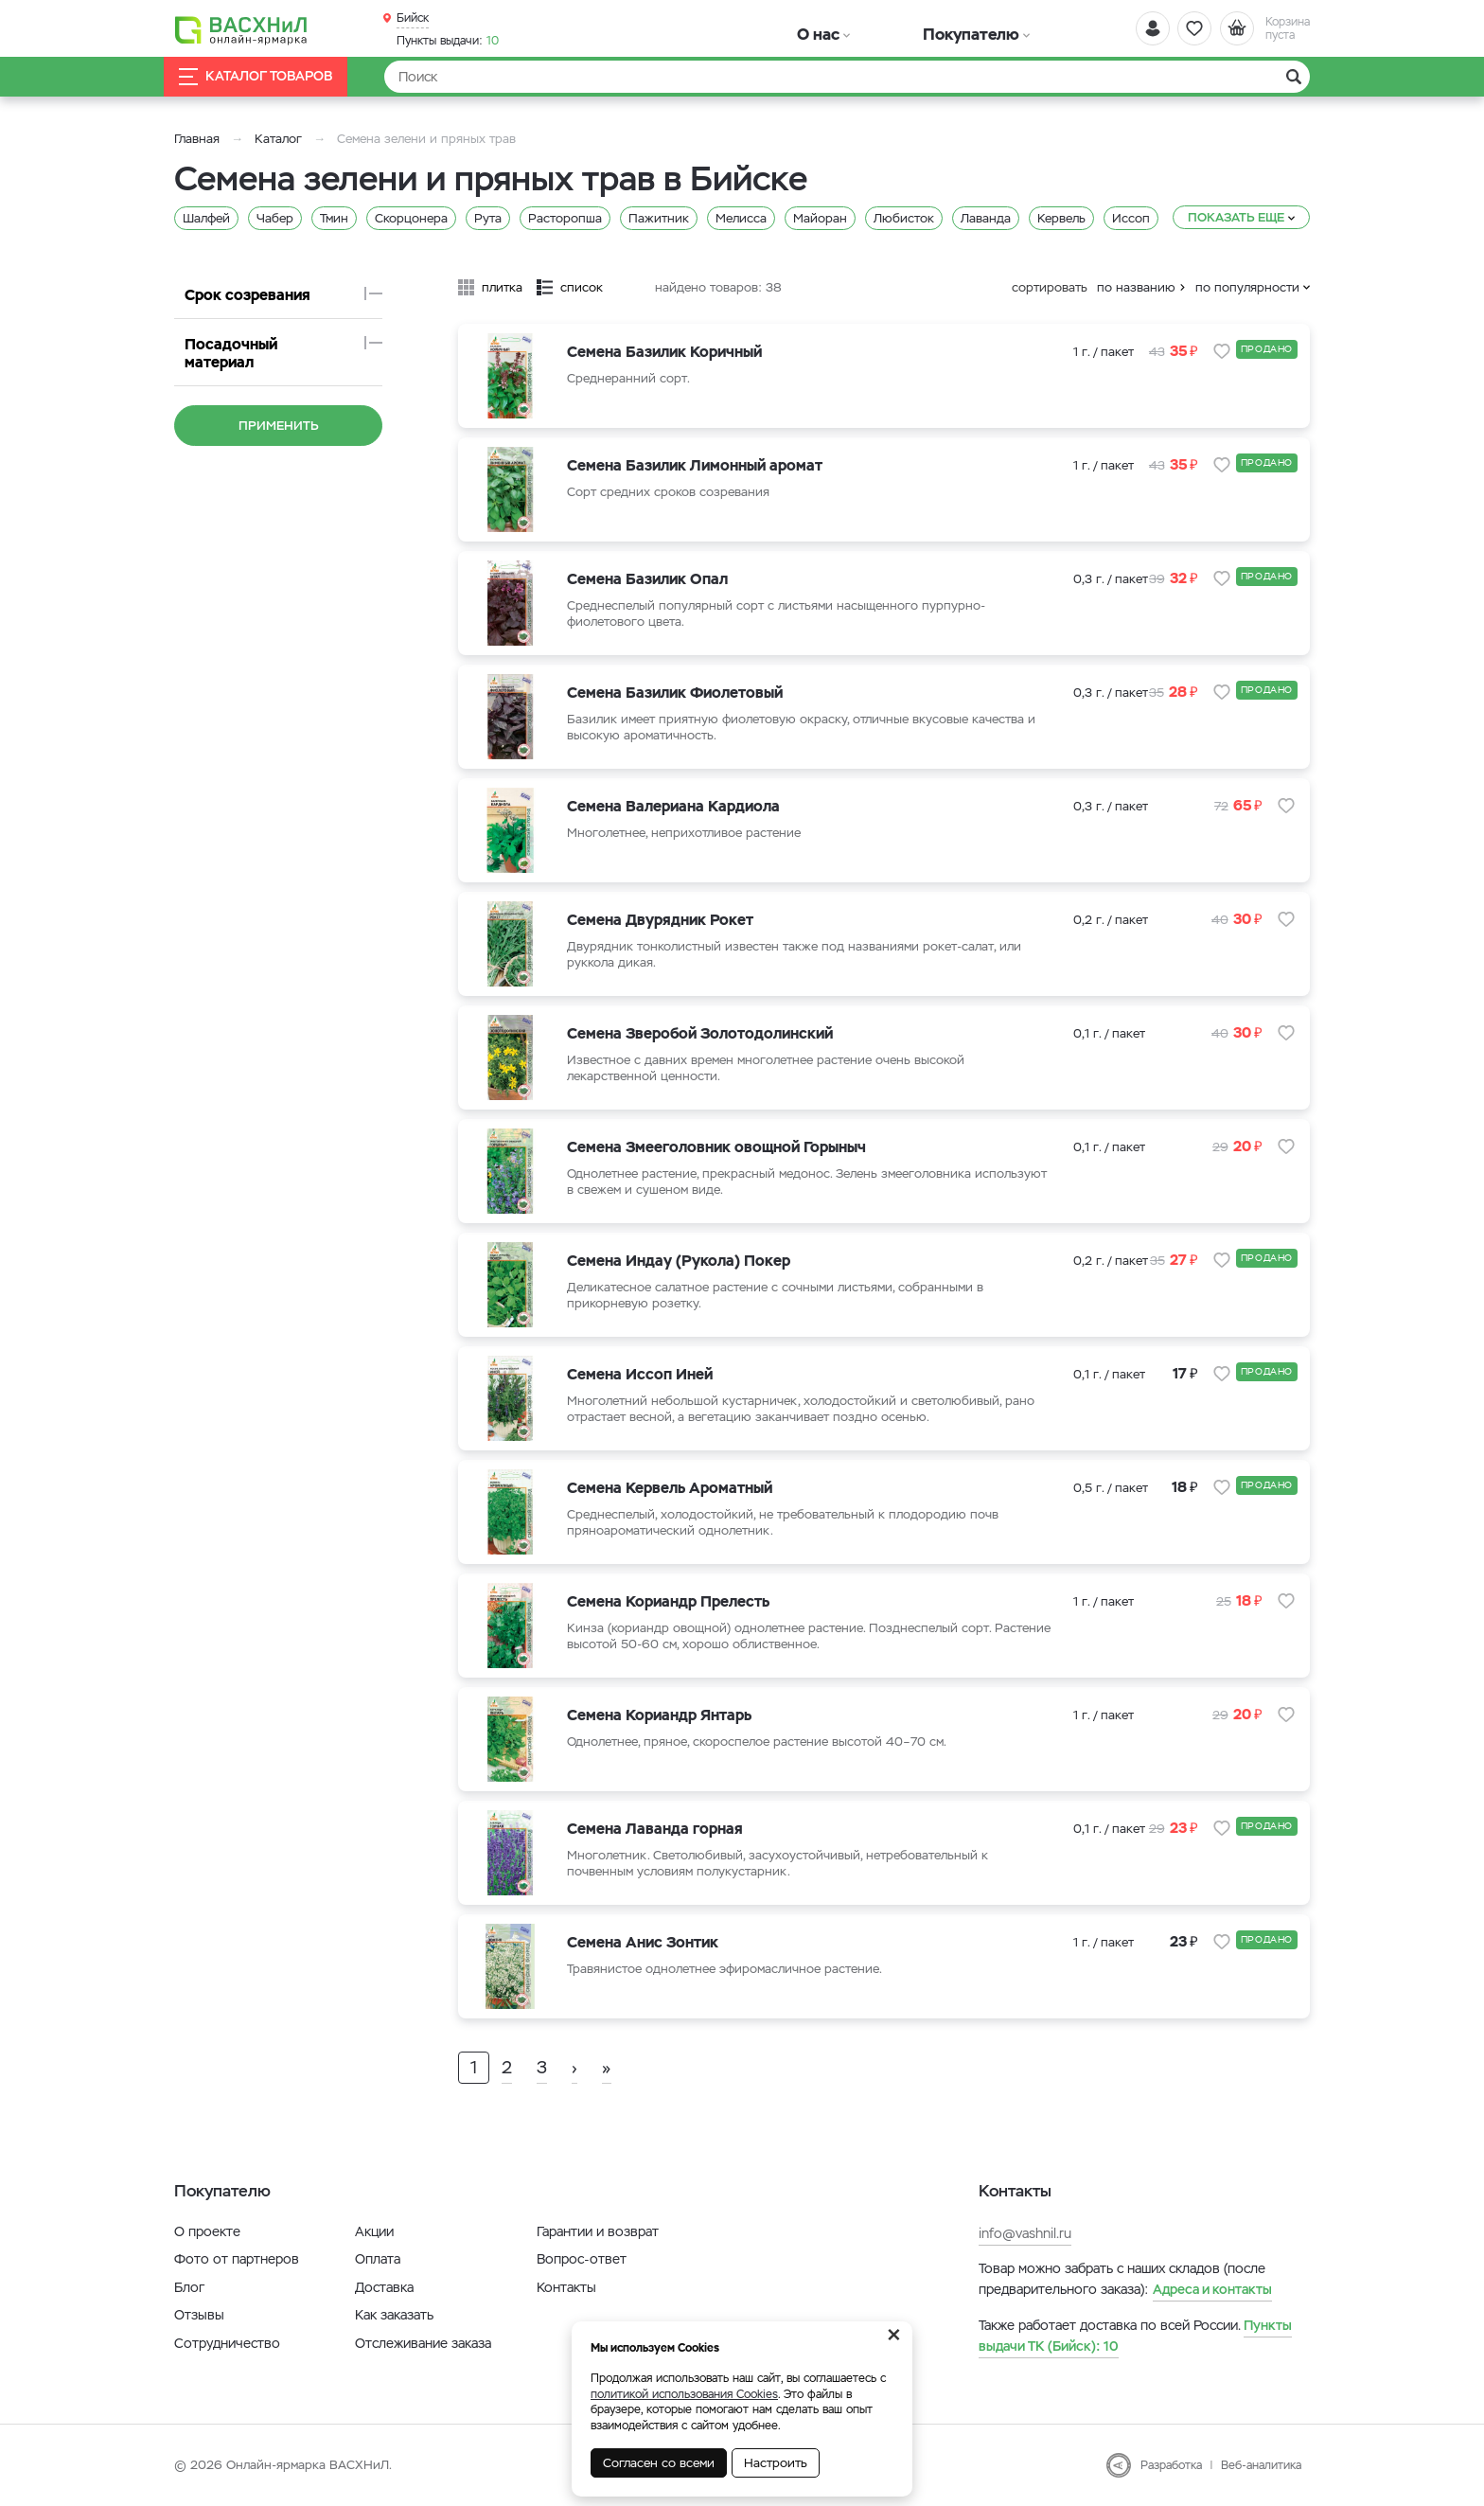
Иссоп (1131, 218)
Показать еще (1236, 217)
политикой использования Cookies (684, 2394)
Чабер (274, 218)
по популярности (1247, 287)
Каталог (278, 139)
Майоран (820, 218)
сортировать (1049, 287)
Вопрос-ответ (582, 2258)
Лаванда (986, 218)
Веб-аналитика (1261, 2465)
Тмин (334, 218)
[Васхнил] (259, 29)
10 (448, 38)
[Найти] (847, 77)
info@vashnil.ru (1025, 2233)
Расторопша (565, 218)
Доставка (384, 2287)
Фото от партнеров (236, 2258)
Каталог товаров (272, 77)
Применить (278, 408)
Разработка (1171, 2465)
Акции (374, 2231)
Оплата (377, 2258)
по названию (1136, 287)
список (581, 287)
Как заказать (394, 2314)
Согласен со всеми (659, 2463)
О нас (791, 28)
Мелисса (741, 218)
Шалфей (206, 218)
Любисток (904, 218)
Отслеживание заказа (423, 2343)
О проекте (207, 2231)
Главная (197, 139)
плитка (502, 287)
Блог (189, 2287)
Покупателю (887, 28)
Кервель (1061, 218)
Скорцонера (411, 218)
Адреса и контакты (1212, 2289)
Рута (488, 218)
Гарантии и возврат (598, 2231)
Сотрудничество (227, 2343)
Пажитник (658, 218)
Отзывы (199, 2314)
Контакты (566, 2287)
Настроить (775, 2463)
